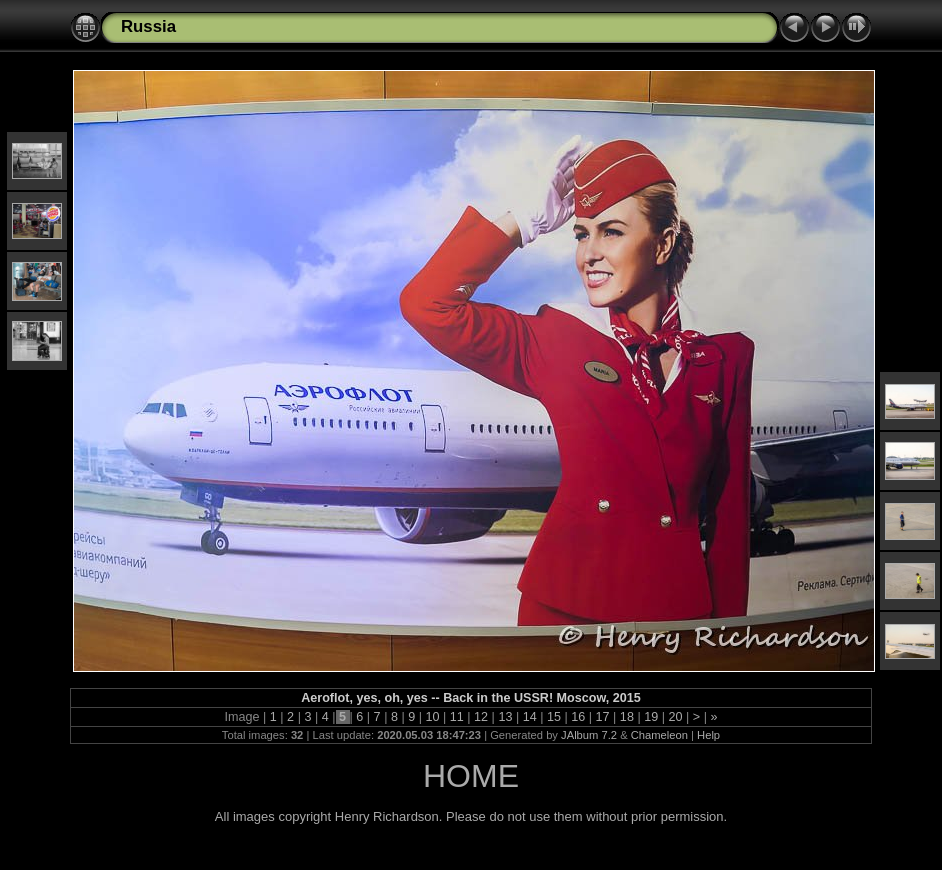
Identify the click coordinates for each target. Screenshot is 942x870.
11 (456, 717)
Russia (148, 26)
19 (651, 717)
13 (505, 717)
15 (553, 717)
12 (481, 717)
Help (708, 735)
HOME (471, 776)
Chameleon (659, 735)
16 (578, 717)
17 (602, 717)
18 (626, 717)
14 (529, 717)
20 (675, 717)
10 (432, 717)
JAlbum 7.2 (589, 735)
